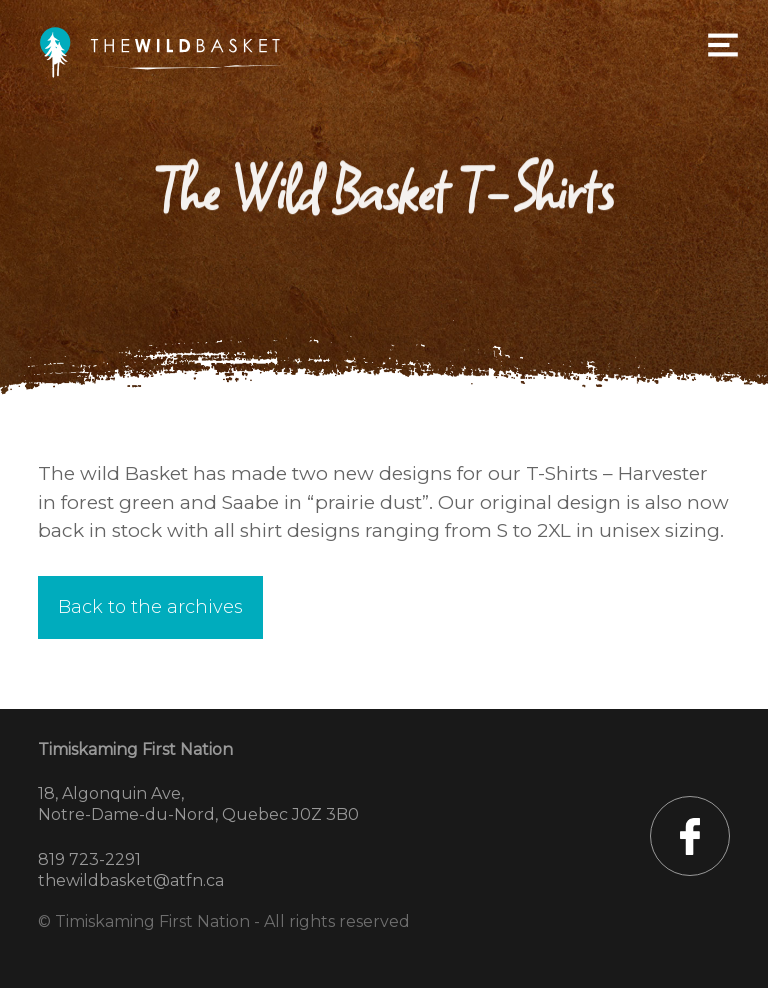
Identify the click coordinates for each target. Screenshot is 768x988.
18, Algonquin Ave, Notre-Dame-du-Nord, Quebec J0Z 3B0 (198, 804)
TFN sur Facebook (690, 836)
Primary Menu (723, 45)
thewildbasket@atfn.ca (131, 880)
